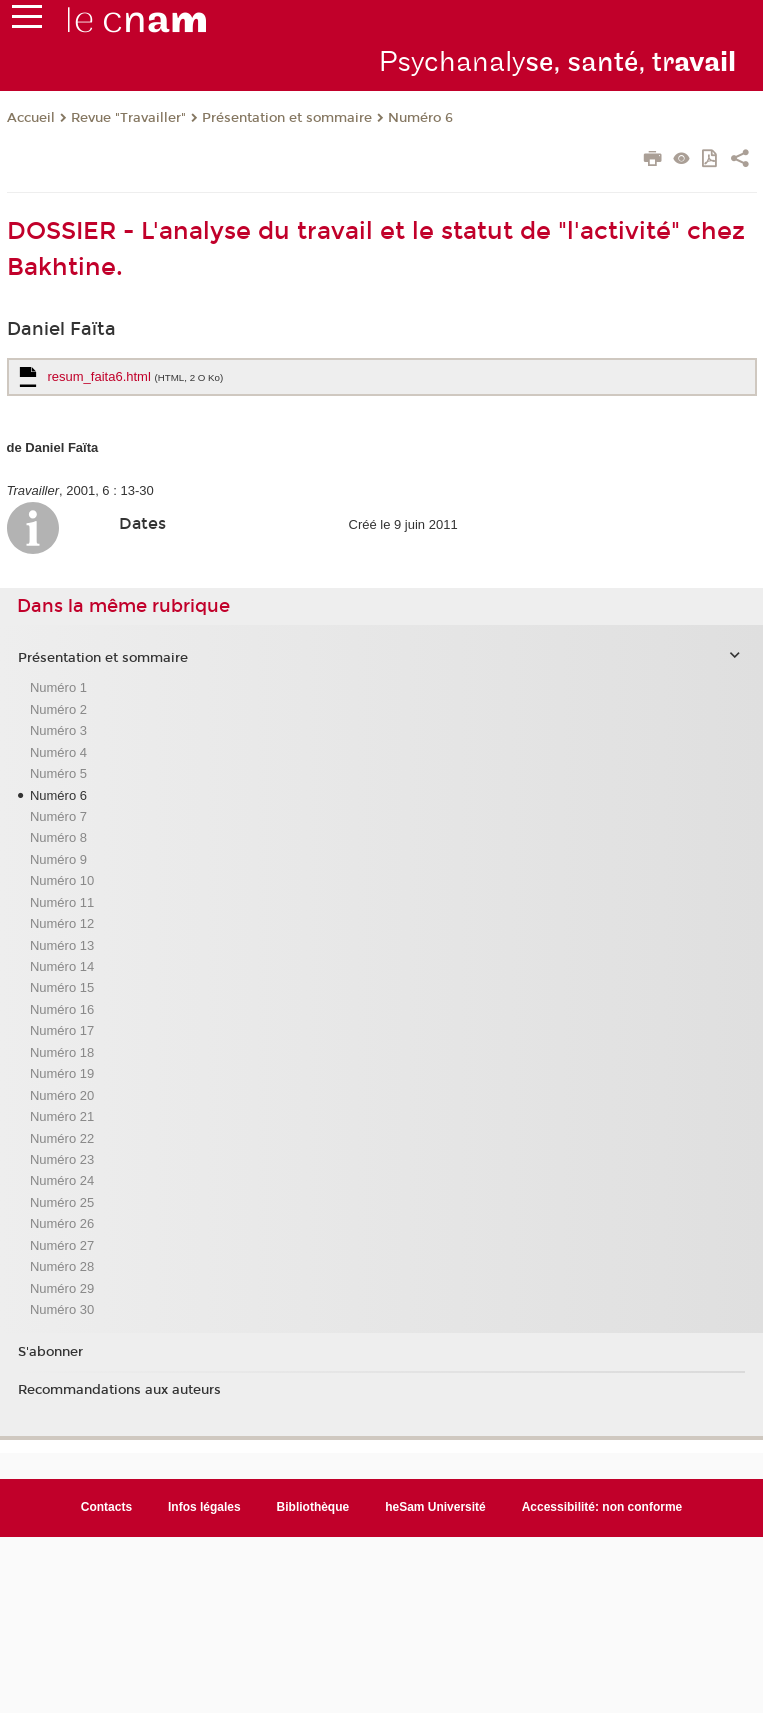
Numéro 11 (62, 902)
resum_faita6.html (136, 376)
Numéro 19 (62, 1073)
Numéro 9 (58, 859)
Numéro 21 (62, 1116)
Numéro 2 (58, 709)
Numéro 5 (58, 773)
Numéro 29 (62, 1288)
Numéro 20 (62, 1095)
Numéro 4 (58, 752)
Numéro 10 (62, 880)
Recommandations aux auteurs (119, 1390)
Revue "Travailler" (128, 118)
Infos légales (204, 1507)
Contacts (106, 1507)
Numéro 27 (62, 1245)
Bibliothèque (313, 1507)
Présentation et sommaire (287, 118)
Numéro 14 (62, 966)
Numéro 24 (62, 1180)
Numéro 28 (62, 1266)
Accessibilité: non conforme (602, 1507)
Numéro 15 (62, 987)
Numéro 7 (58, 816)
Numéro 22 (62, 1138)
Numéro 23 (62, 1159)
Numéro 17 (62, 1030)
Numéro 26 (62, 1223)
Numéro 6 (420, 118)
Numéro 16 (62, 1009)
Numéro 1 (58, 687)
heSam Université (435, 1507)
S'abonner (50, 1352)
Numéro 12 (62, 923)
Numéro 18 (62, 1052)
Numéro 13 (62, 945)
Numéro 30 (62, 1309)
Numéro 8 (58, 837)
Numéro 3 (58, 730)
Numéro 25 (62, 1202)
